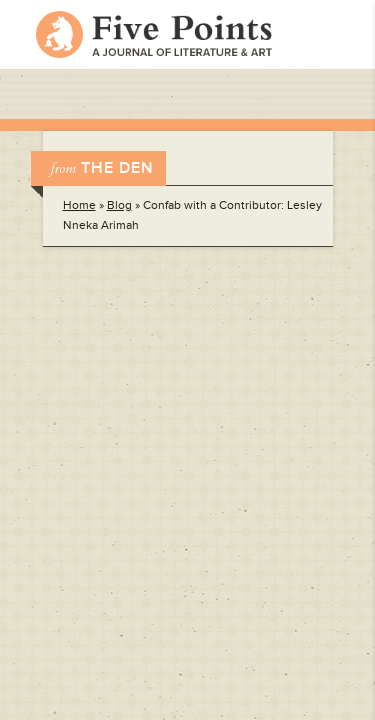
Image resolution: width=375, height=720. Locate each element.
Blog (119, 205)
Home (79, 205)
